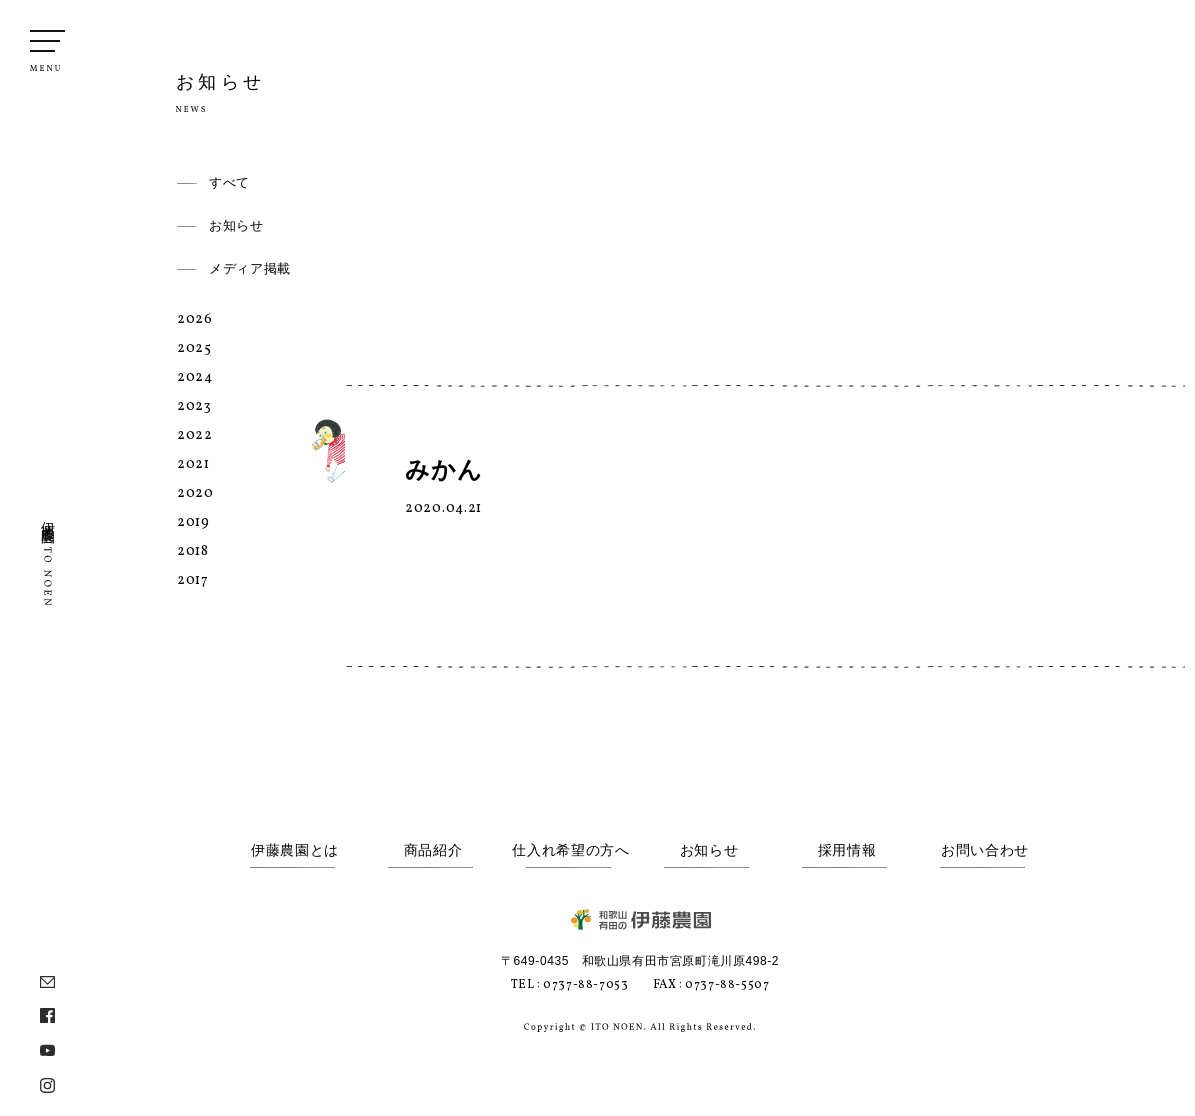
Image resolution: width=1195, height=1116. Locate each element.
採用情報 (847, 850)
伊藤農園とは (295, 850)
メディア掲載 (250, 268)
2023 (194, 406)
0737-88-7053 (585, 985)
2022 (195, 435)
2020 (195, 493)
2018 (193, 551)
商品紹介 (433, 850)
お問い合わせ (985, 850)
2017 (193, 580)
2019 (193, 522)
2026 (195, 319)
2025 (194, 348)
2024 (195, 377)
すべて (229, 182)
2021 (193, 464)
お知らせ (236, 225)
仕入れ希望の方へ (571, 850)
